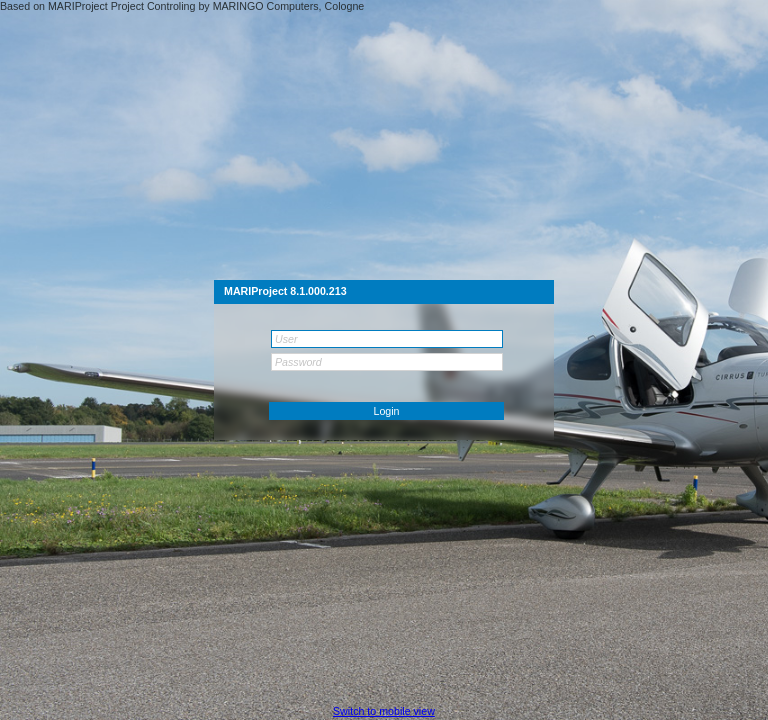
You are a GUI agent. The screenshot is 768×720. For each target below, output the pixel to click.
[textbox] (387, 339)
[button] (386, 411)
